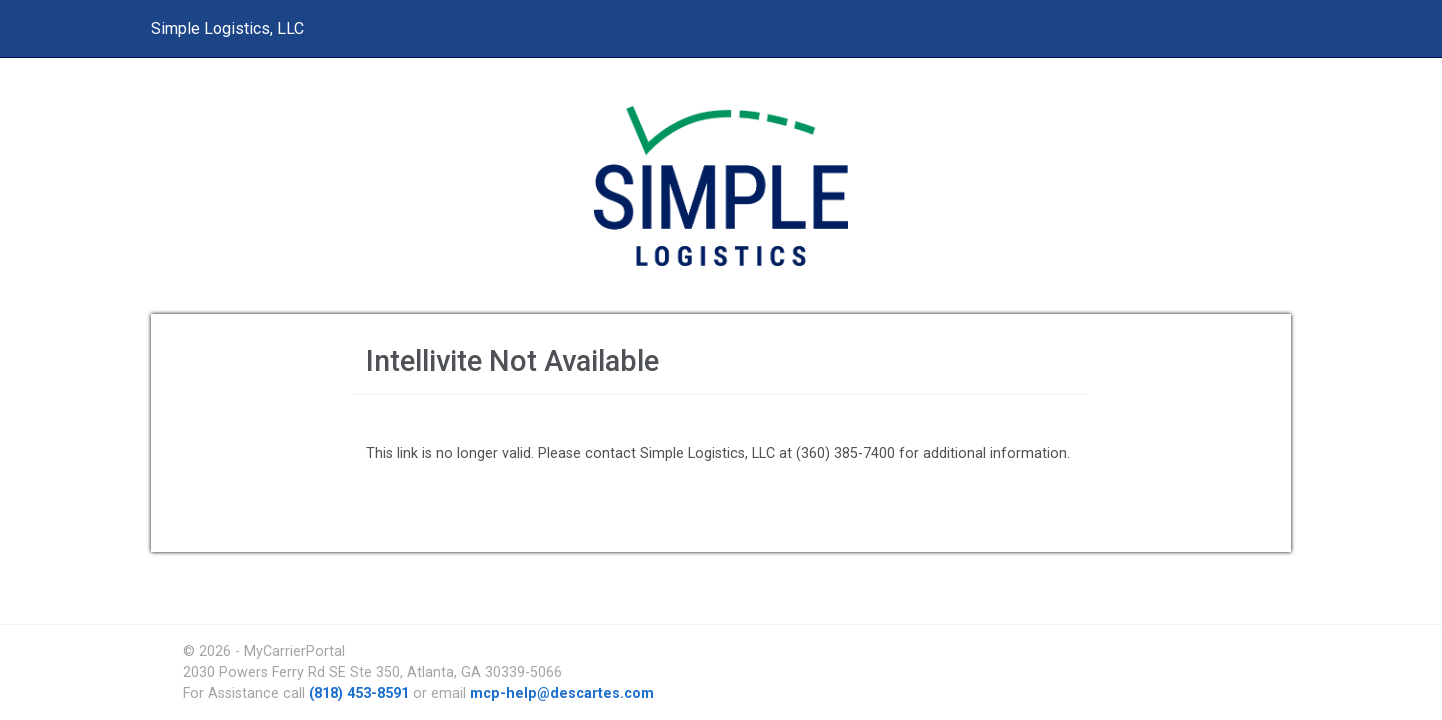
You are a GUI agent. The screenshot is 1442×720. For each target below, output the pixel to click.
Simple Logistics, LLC (227, 28)
